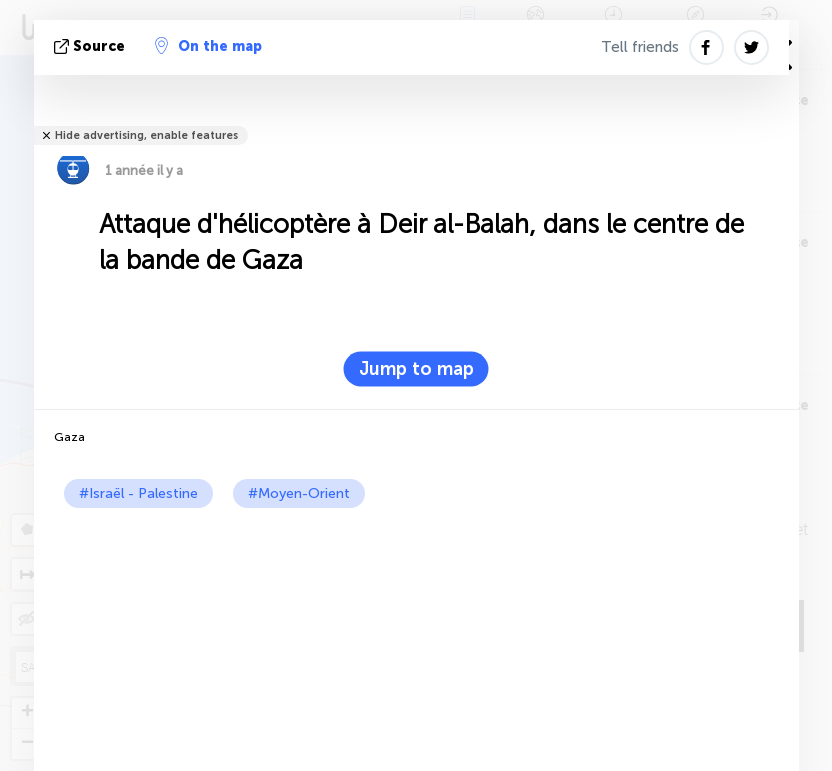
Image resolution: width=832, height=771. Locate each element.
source (91, 46)
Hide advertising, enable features (146, 135)
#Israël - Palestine (138, 493)
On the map (208, 46)
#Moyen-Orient (299, 493)
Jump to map (416, 369)
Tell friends (640, 47)
